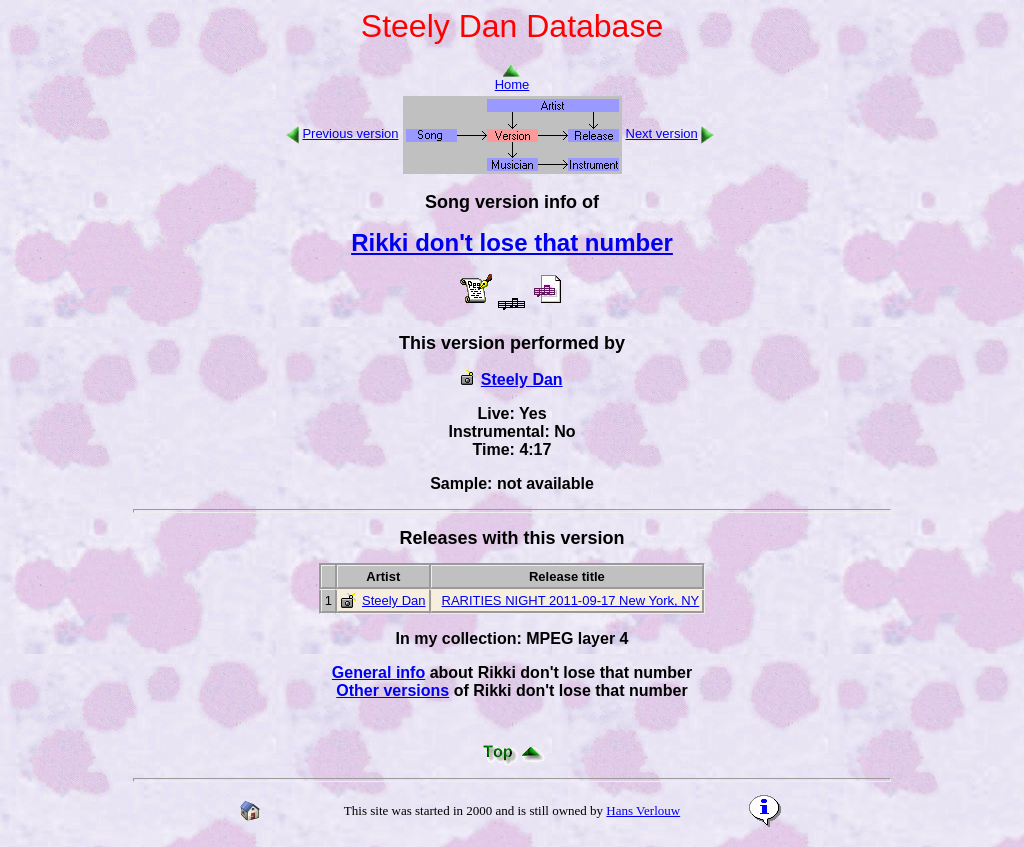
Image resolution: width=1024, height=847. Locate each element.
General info (378, 672)
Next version (662, 133)
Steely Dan (522, 379)
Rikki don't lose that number (512, 242)
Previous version (350, 133)
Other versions (392, 690)
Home (512, 78)
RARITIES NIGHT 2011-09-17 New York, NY (571, 600)
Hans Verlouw (643, 810)
